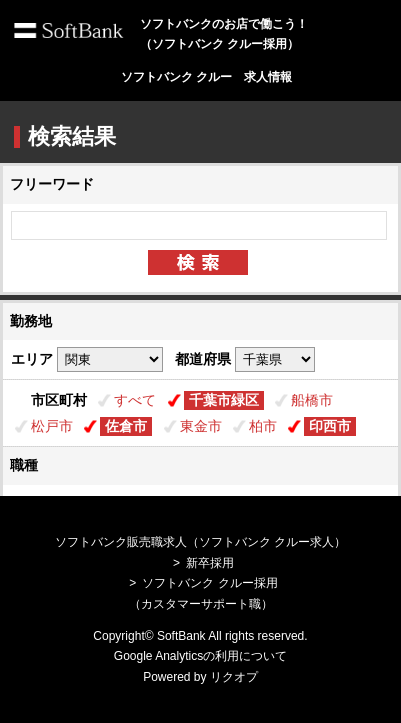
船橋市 (312, 400)
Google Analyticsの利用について (200, 656)
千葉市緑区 (224, 400)
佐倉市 (126, 426)
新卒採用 (210, 563)
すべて (135, 400)
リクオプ (234, 677)
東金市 (201, 426)
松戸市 (52, 426)
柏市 (263, 426)
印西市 (330, 426)
